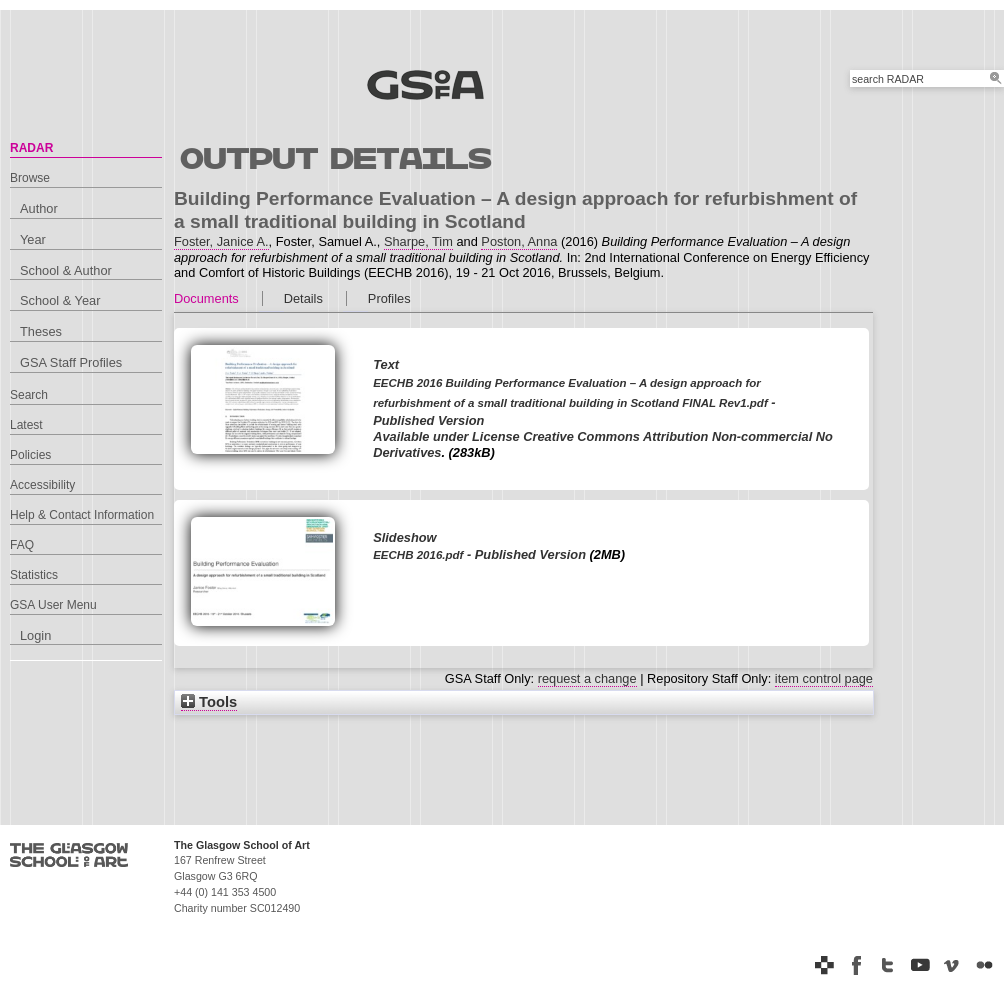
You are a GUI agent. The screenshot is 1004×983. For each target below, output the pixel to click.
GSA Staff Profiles (71, 362)
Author (39, 208)
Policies (30, 455)
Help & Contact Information (82, 515)
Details (303, 298)
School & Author (66, 270)
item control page (824, 678)
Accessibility (42, 485)
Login (35, 635)
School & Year (60, 300)
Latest (26, 425)
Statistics (34, 575)
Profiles (389, 298)
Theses (41, 331)
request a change (587, 678)
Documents (206, 298)
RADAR (31, 148)
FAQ (22, 545)
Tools (209, 702)
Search (29, 395)
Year (33, 239)
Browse (30, 178)
